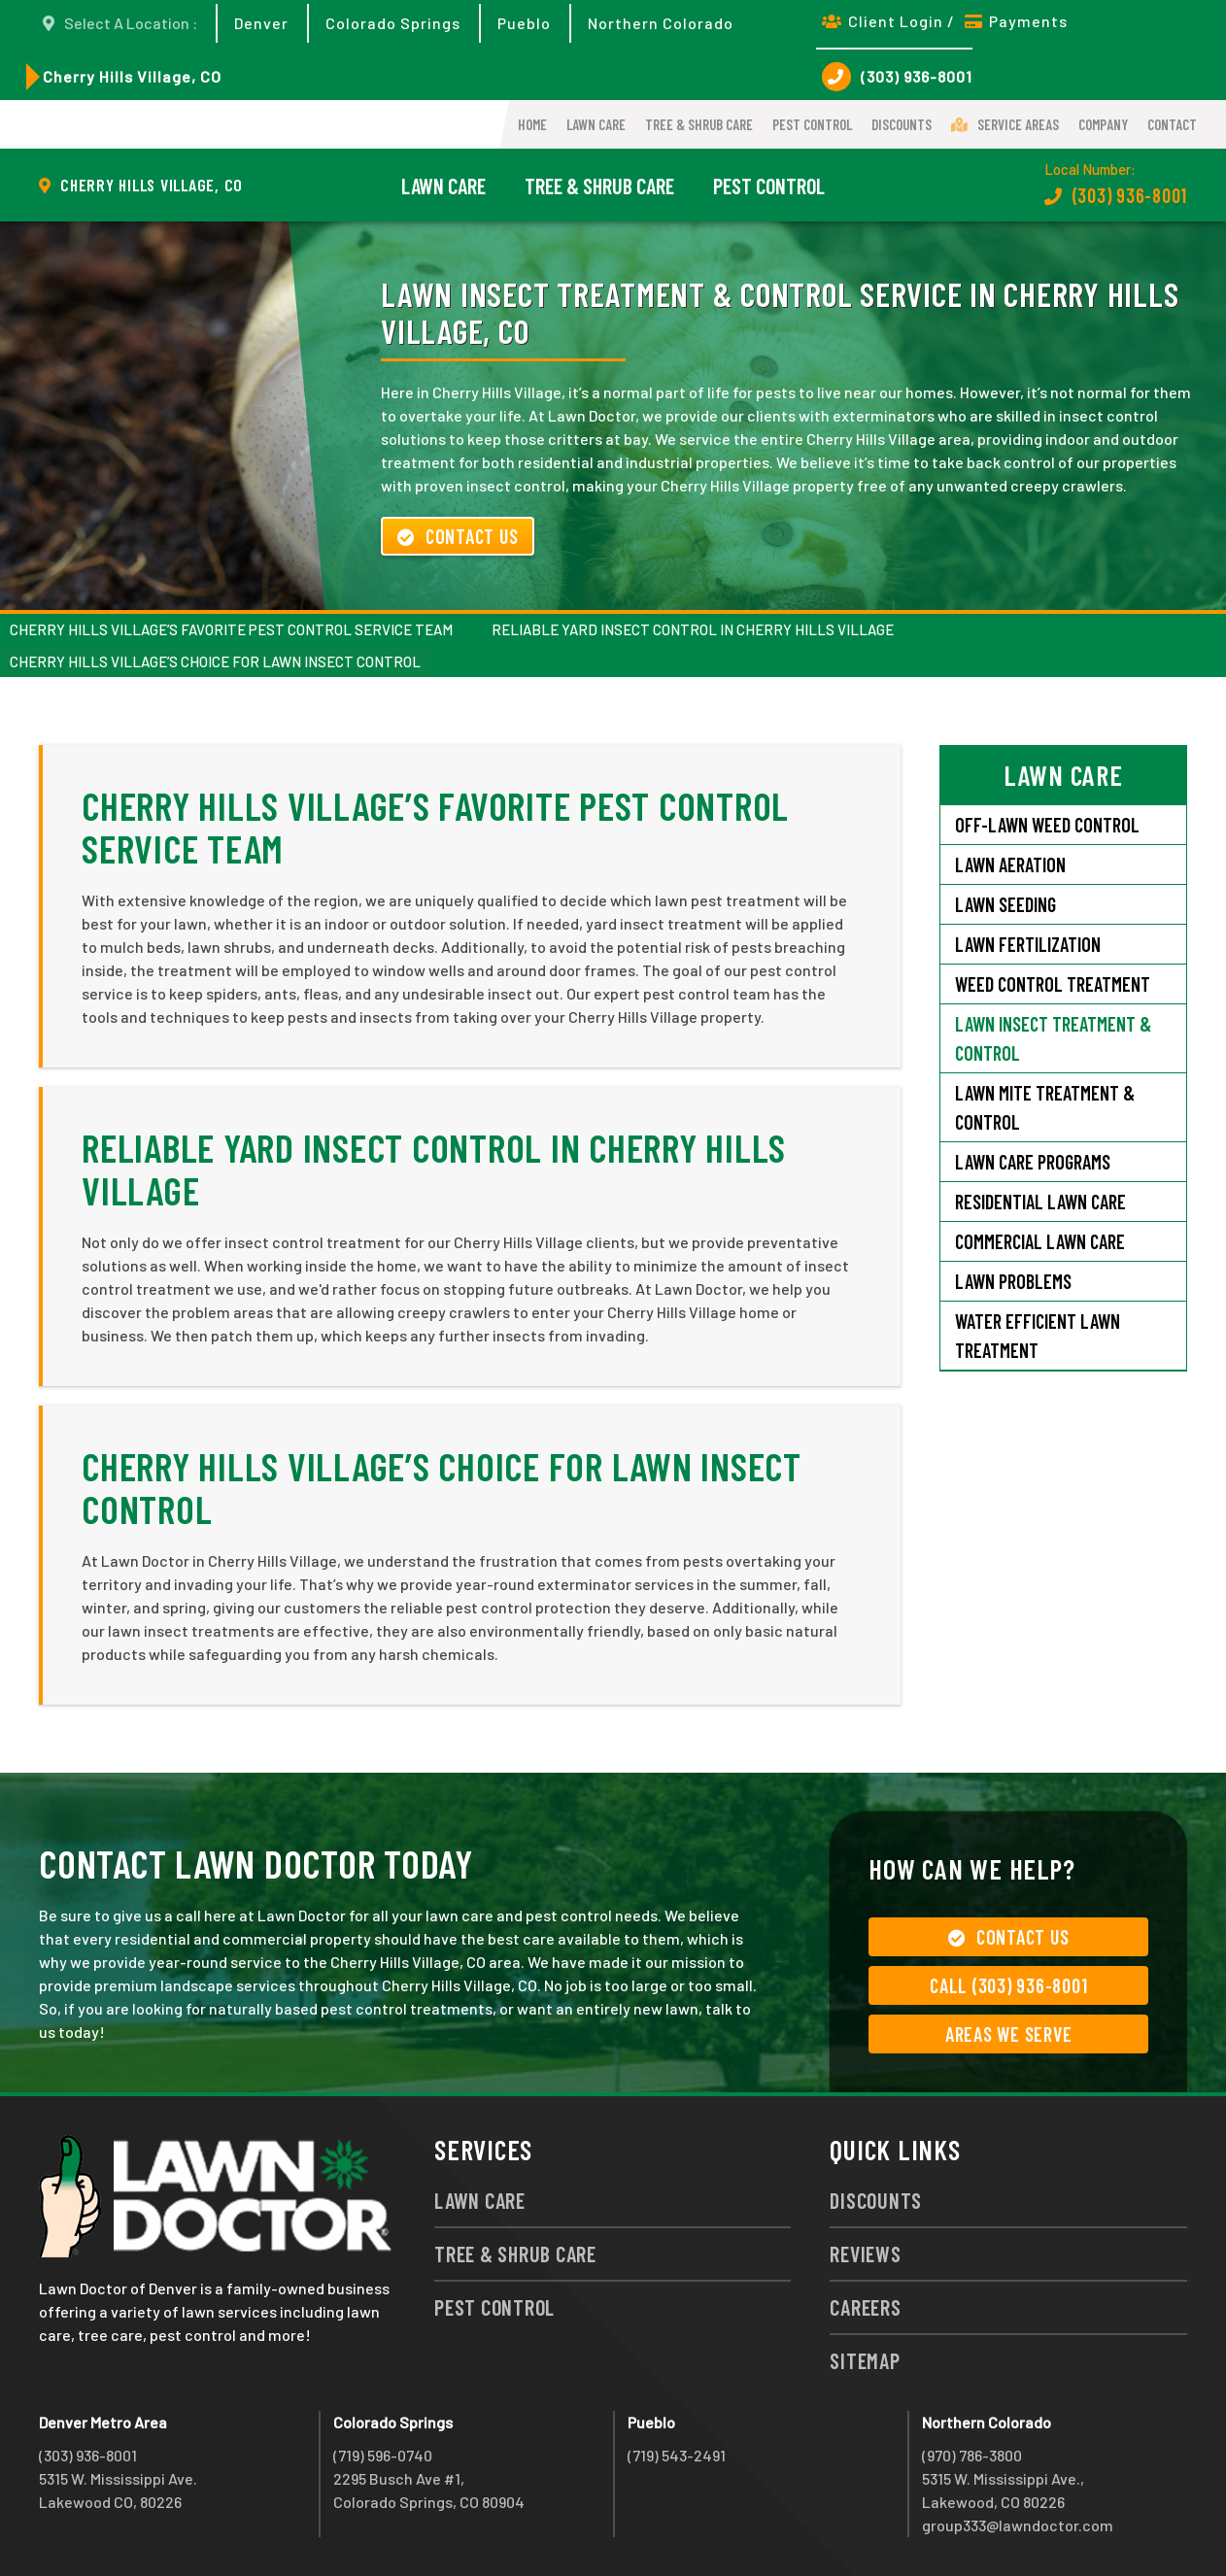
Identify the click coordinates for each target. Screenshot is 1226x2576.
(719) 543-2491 (677, 2455)
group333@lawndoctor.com (1017, 2525)
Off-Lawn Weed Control (1047, 824)
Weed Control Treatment (1052, 984)
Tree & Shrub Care (699, 124)
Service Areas (1005, 124)
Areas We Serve (1009, 2034)
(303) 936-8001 (897, 76)
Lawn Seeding (1005, 904)
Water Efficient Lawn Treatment (1037, 1335)
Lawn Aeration (1010, 864)
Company (1103, 124)
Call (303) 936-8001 (1008, 1985)
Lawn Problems (1013, 1281)
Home (532, 124)
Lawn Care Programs (1032, 1161)
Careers (865, 2307)
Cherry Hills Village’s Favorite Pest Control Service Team (231, 629)
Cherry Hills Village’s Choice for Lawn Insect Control (215, 661)
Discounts (901, 124)
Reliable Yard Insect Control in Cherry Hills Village (693, 629)
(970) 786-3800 (972, 2455)
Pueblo (524, 23)
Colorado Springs (392, 23)
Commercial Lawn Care (1040, 1241)
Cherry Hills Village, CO (132, 76)
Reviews (865, 2253)
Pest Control (812, 124)
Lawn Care (596, 124)
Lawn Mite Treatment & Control (1045, 1107)
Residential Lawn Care (1040, 1201)
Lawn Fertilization (1028, 944)
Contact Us (457, 536)
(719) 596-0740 (382, 2455)
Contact (1172, 124)
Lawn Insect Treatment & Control (1053, 1038)
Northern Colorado (660, 23)
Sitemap (865, 2360)
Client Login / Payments (945, 21)
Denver (261, 23)
